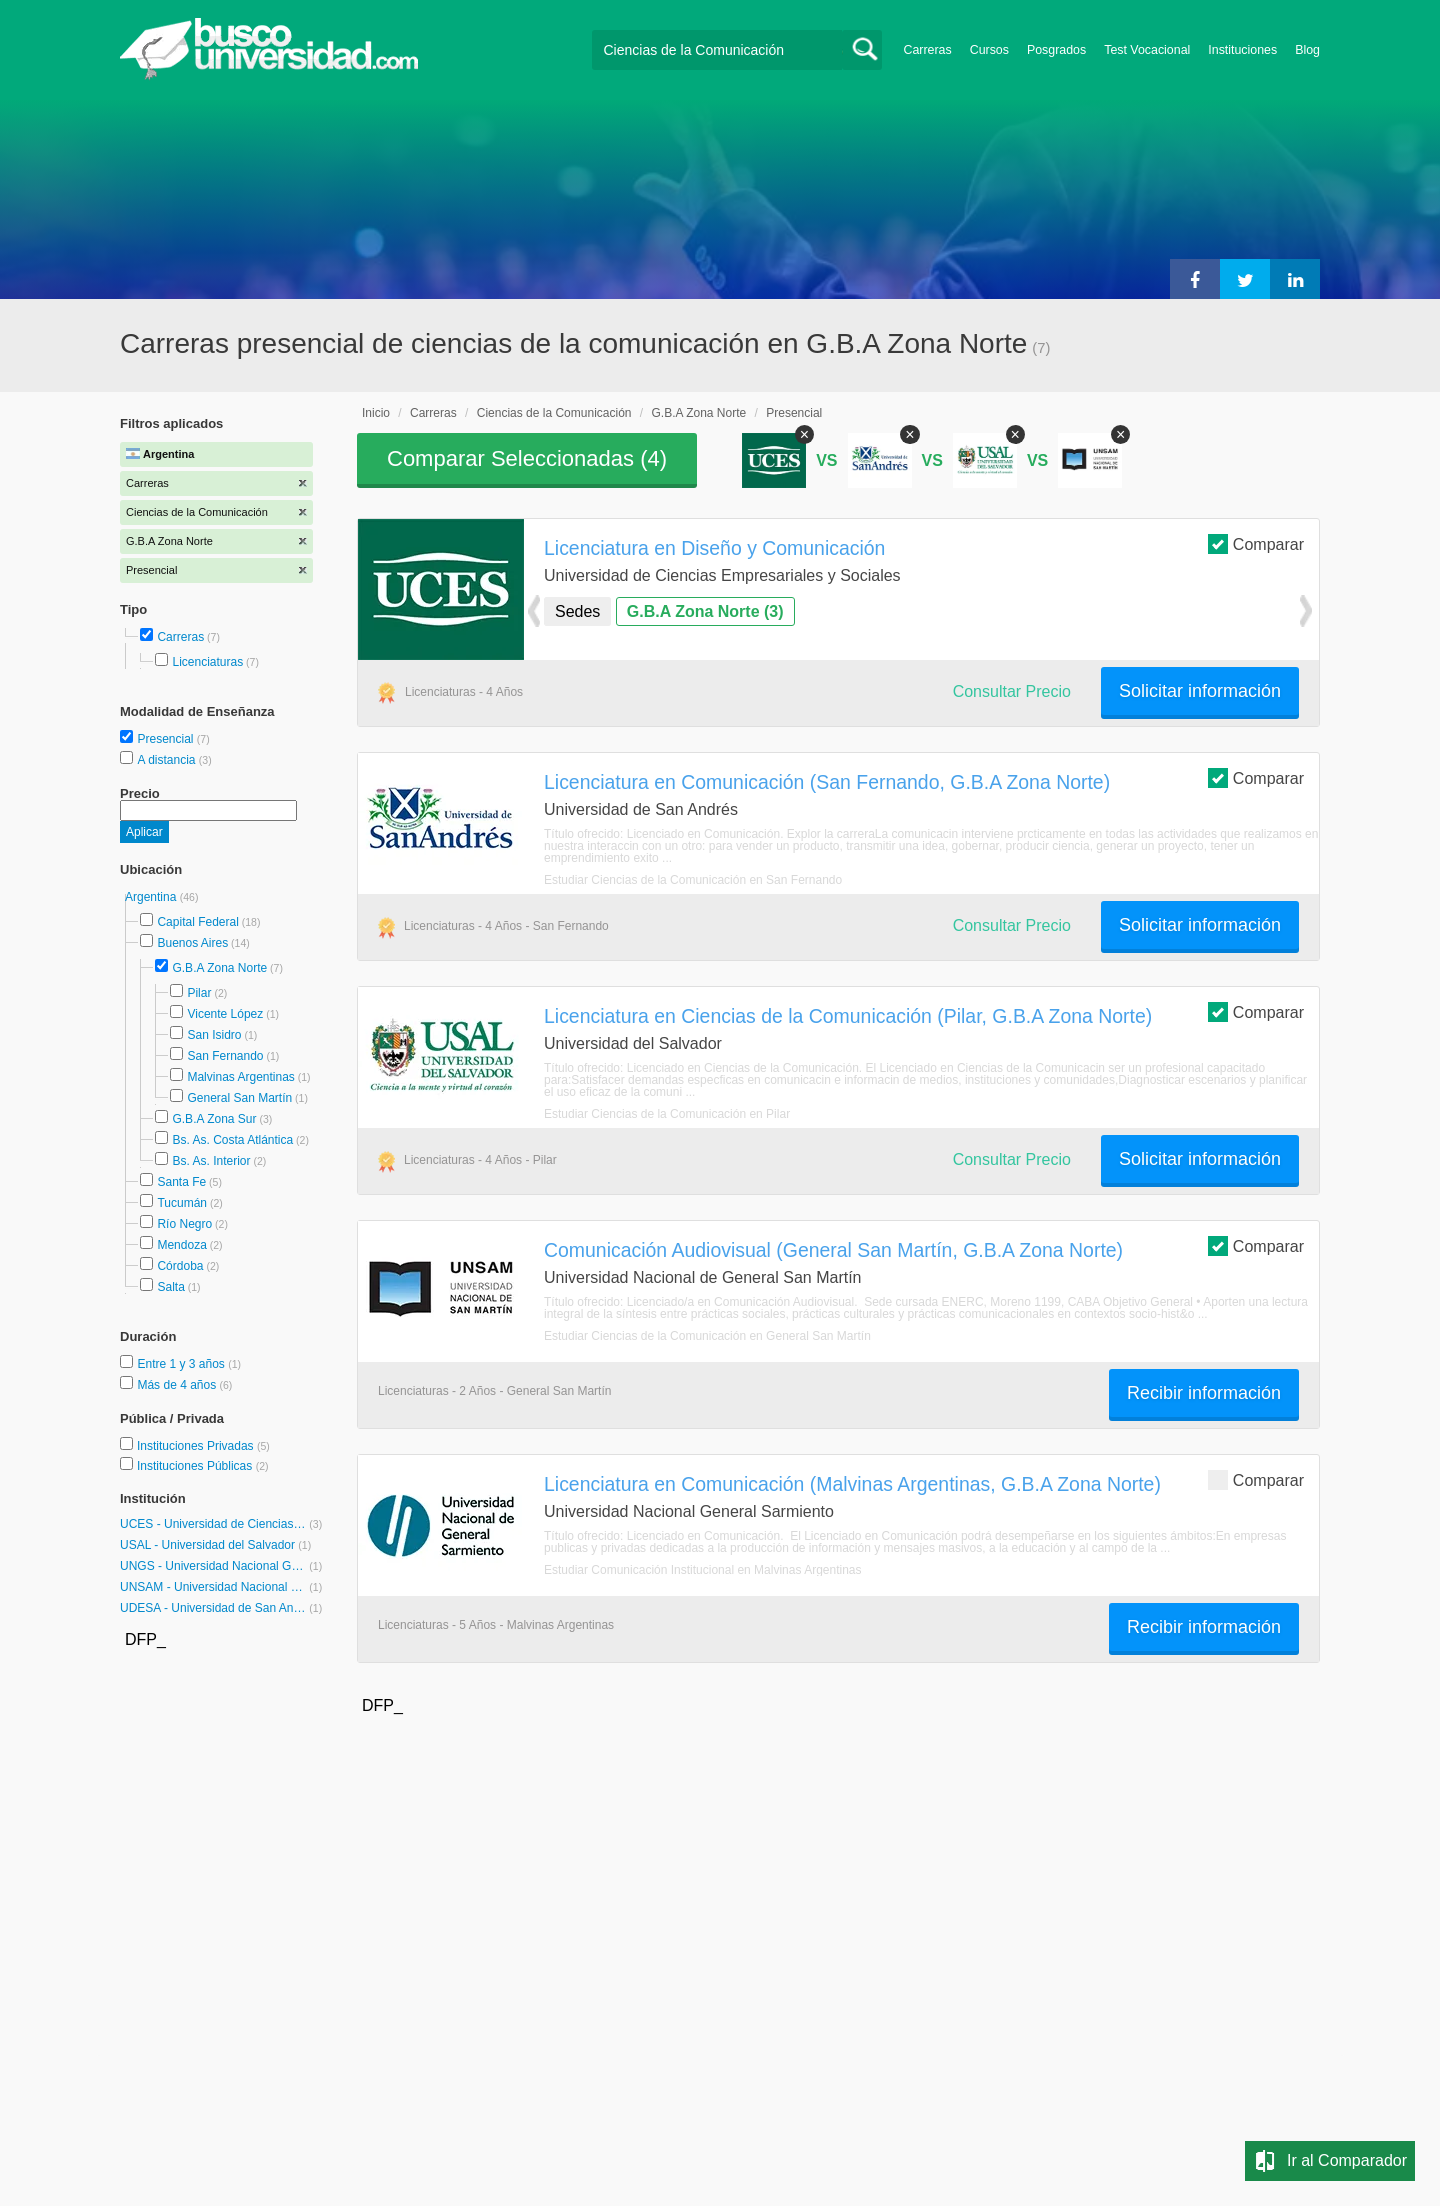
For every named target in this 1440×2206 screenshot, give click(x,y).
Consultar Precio (1012, 691)
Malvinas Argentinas (240, 1077)
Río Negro (184, 1224)
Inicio (376, 413)
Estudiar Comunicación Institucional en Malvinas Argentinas (703, 1570)
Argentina (152, 897)
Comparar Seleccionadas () (527, 458)
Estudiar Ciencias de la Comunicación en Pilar (667, 1114)
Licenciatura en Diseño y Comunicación (714, 548)
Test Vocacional (1147, 50)
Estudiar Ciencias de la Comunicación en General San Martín (707, 1336)
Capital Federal (197, 922)
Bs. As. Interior (211, 1161)
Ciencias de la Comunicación (554, 413)
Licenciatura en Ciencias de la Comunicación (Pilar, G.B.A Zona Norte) (848, 1016)
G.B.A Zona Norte (219, 968)
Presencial (166, 739)
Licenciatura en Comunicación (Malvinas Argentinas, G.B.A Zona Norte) (852, 1484)
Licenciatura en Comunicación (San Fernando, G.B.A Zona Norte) (827, 782)
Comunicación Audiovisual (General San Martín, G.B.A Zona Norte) (833, 1250)
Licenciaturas (207, 662)
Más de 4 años (178, 1385)
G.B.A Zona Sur (214, 1119)
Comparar (1256, 543)
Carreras (928, 50)
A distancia (167, 760)
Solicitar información (1200, 691)
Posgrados (1056, 50)
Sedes (577, 611)
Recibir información (1204, 1393)
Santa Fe (181, 1182)
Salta (170, 1287)
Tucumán (182, 1203)
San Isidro (214, 1035)
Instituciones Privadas (203, 1446)
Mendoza (181, 1245)
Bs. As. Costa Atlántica (232, 1140)
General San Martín (239, 1098)
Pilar (199, 993)
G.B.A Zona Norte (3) (705, 611)
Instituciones (1242, 50)
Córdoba (180, 1266)
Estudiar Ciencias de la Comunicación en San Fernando (693, 880)
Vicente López (225, 1014)
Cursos (989, 50)
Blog (1307, 50)
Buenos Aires (192, 943)
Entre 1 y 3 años (182, 1364)
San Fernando (225, 1056)
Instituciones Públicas (203, 1466)
